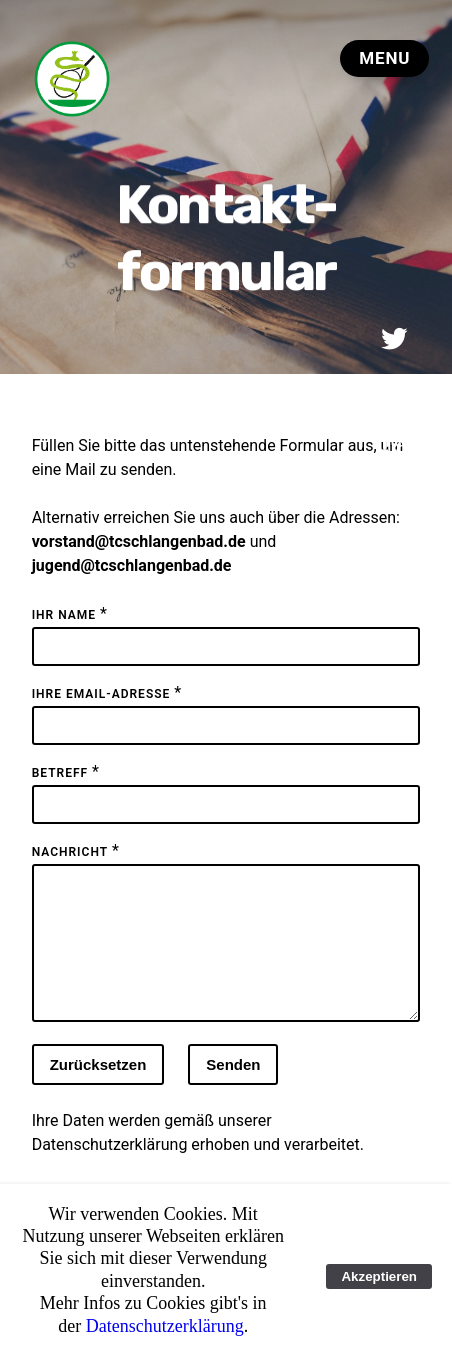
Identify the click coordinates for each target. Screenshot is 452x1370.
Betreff (60, 773)
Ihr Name (64, 615)
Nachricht (70, 852)
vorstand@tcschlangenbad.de (139, 541)
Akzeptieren (379, 1276)
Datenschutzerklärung (110, 1168)
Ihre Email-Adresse (101, 694)
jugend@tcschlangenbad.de (132, 565)
